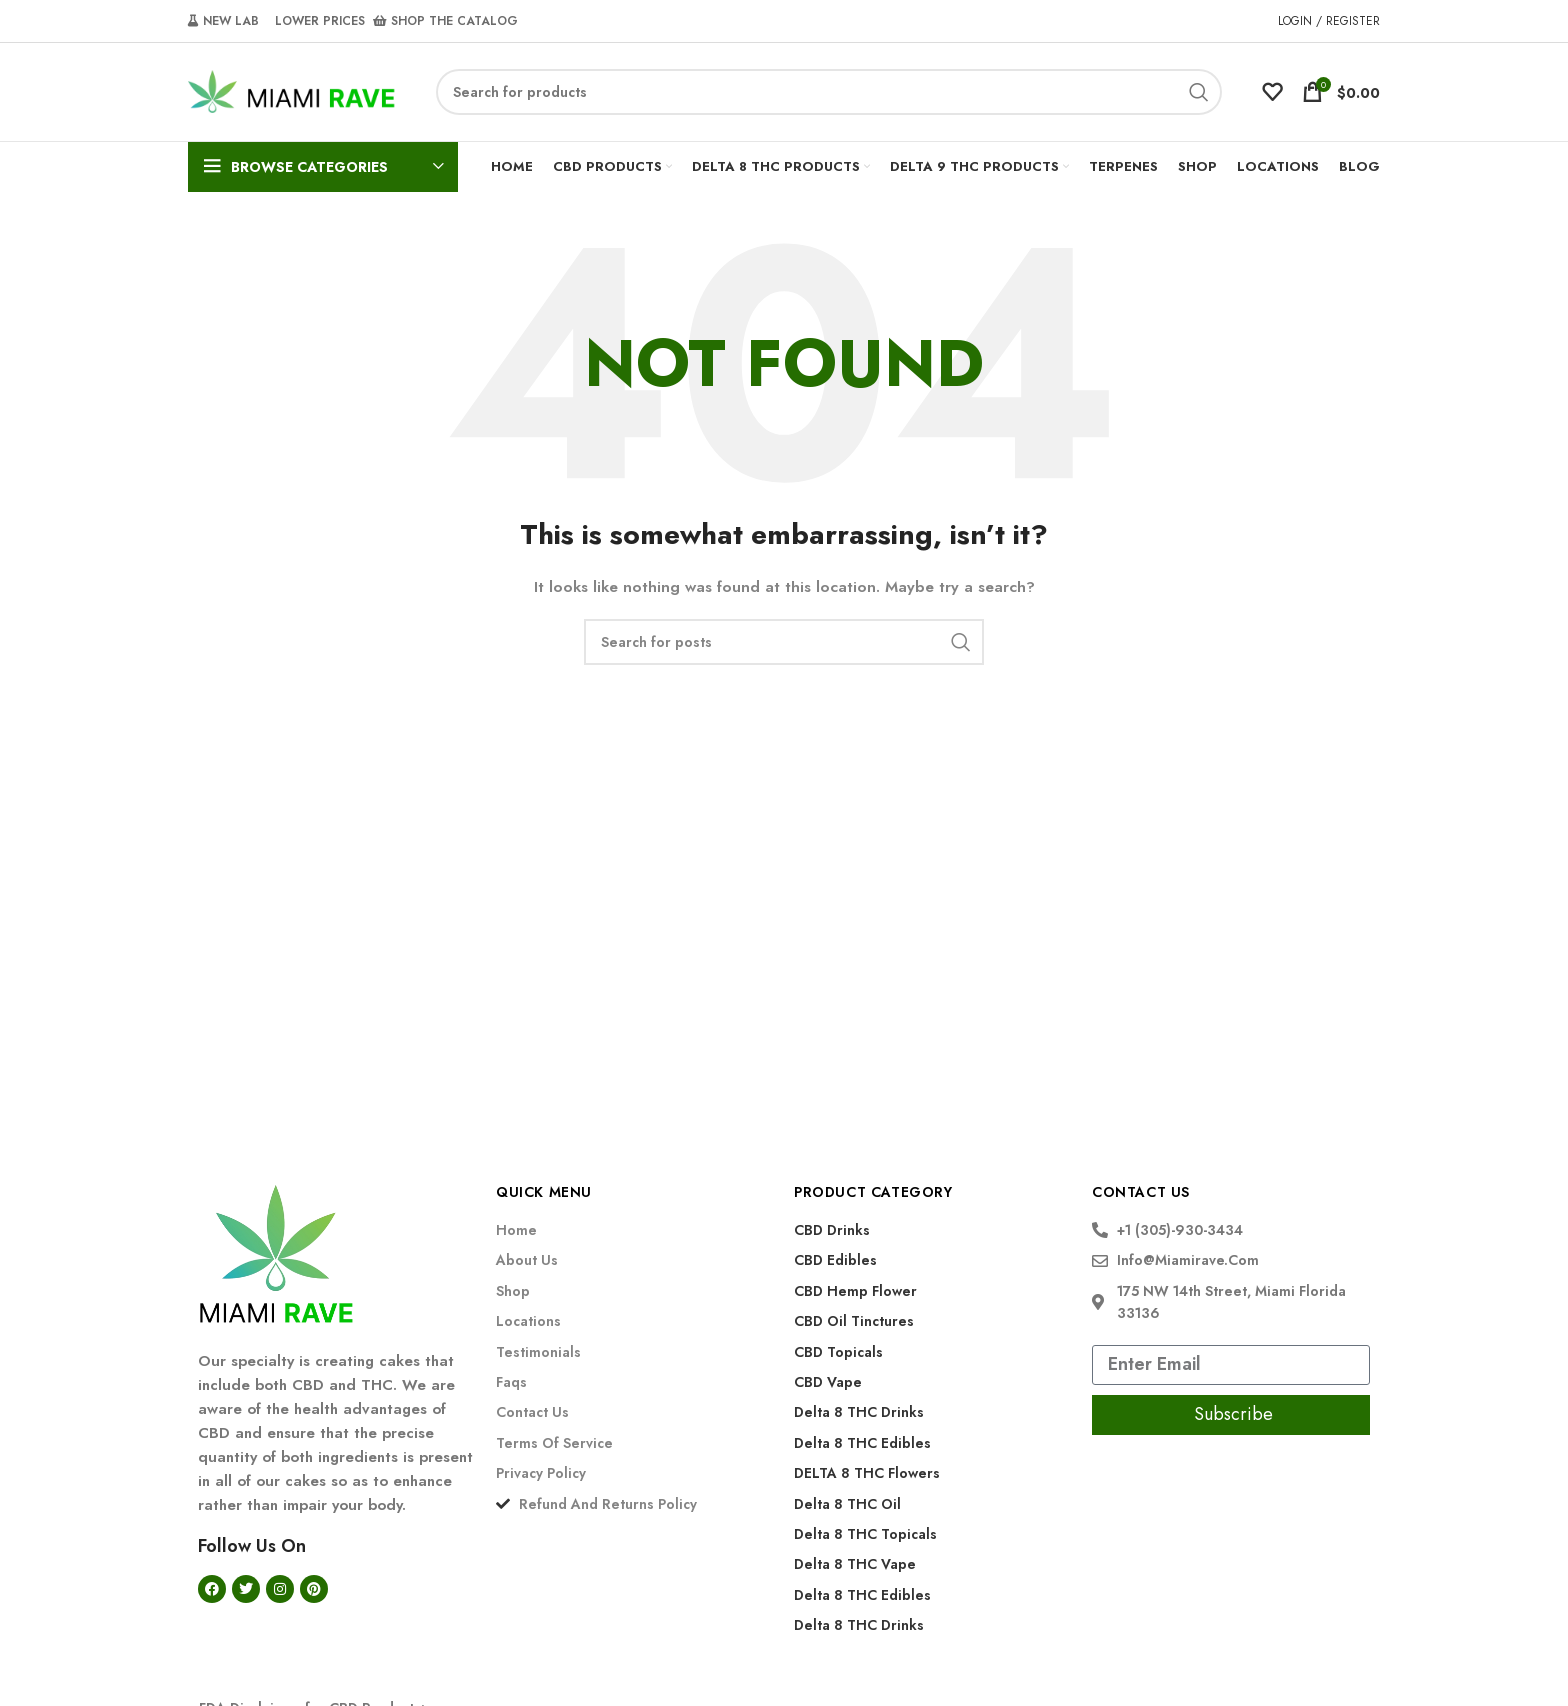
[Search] (829, 93)
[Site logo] (292, 91)
